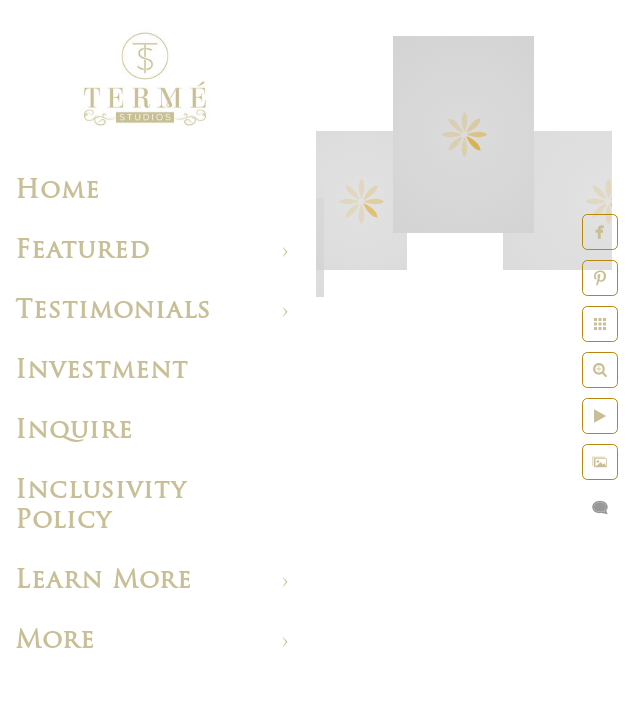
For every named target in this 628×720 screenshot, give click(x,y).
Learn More (103, 581)
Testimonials (113, 311)
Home (57, 191)
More (55, 641)
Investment (101, 371)
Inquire (74, 431)
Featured (82, 251)
